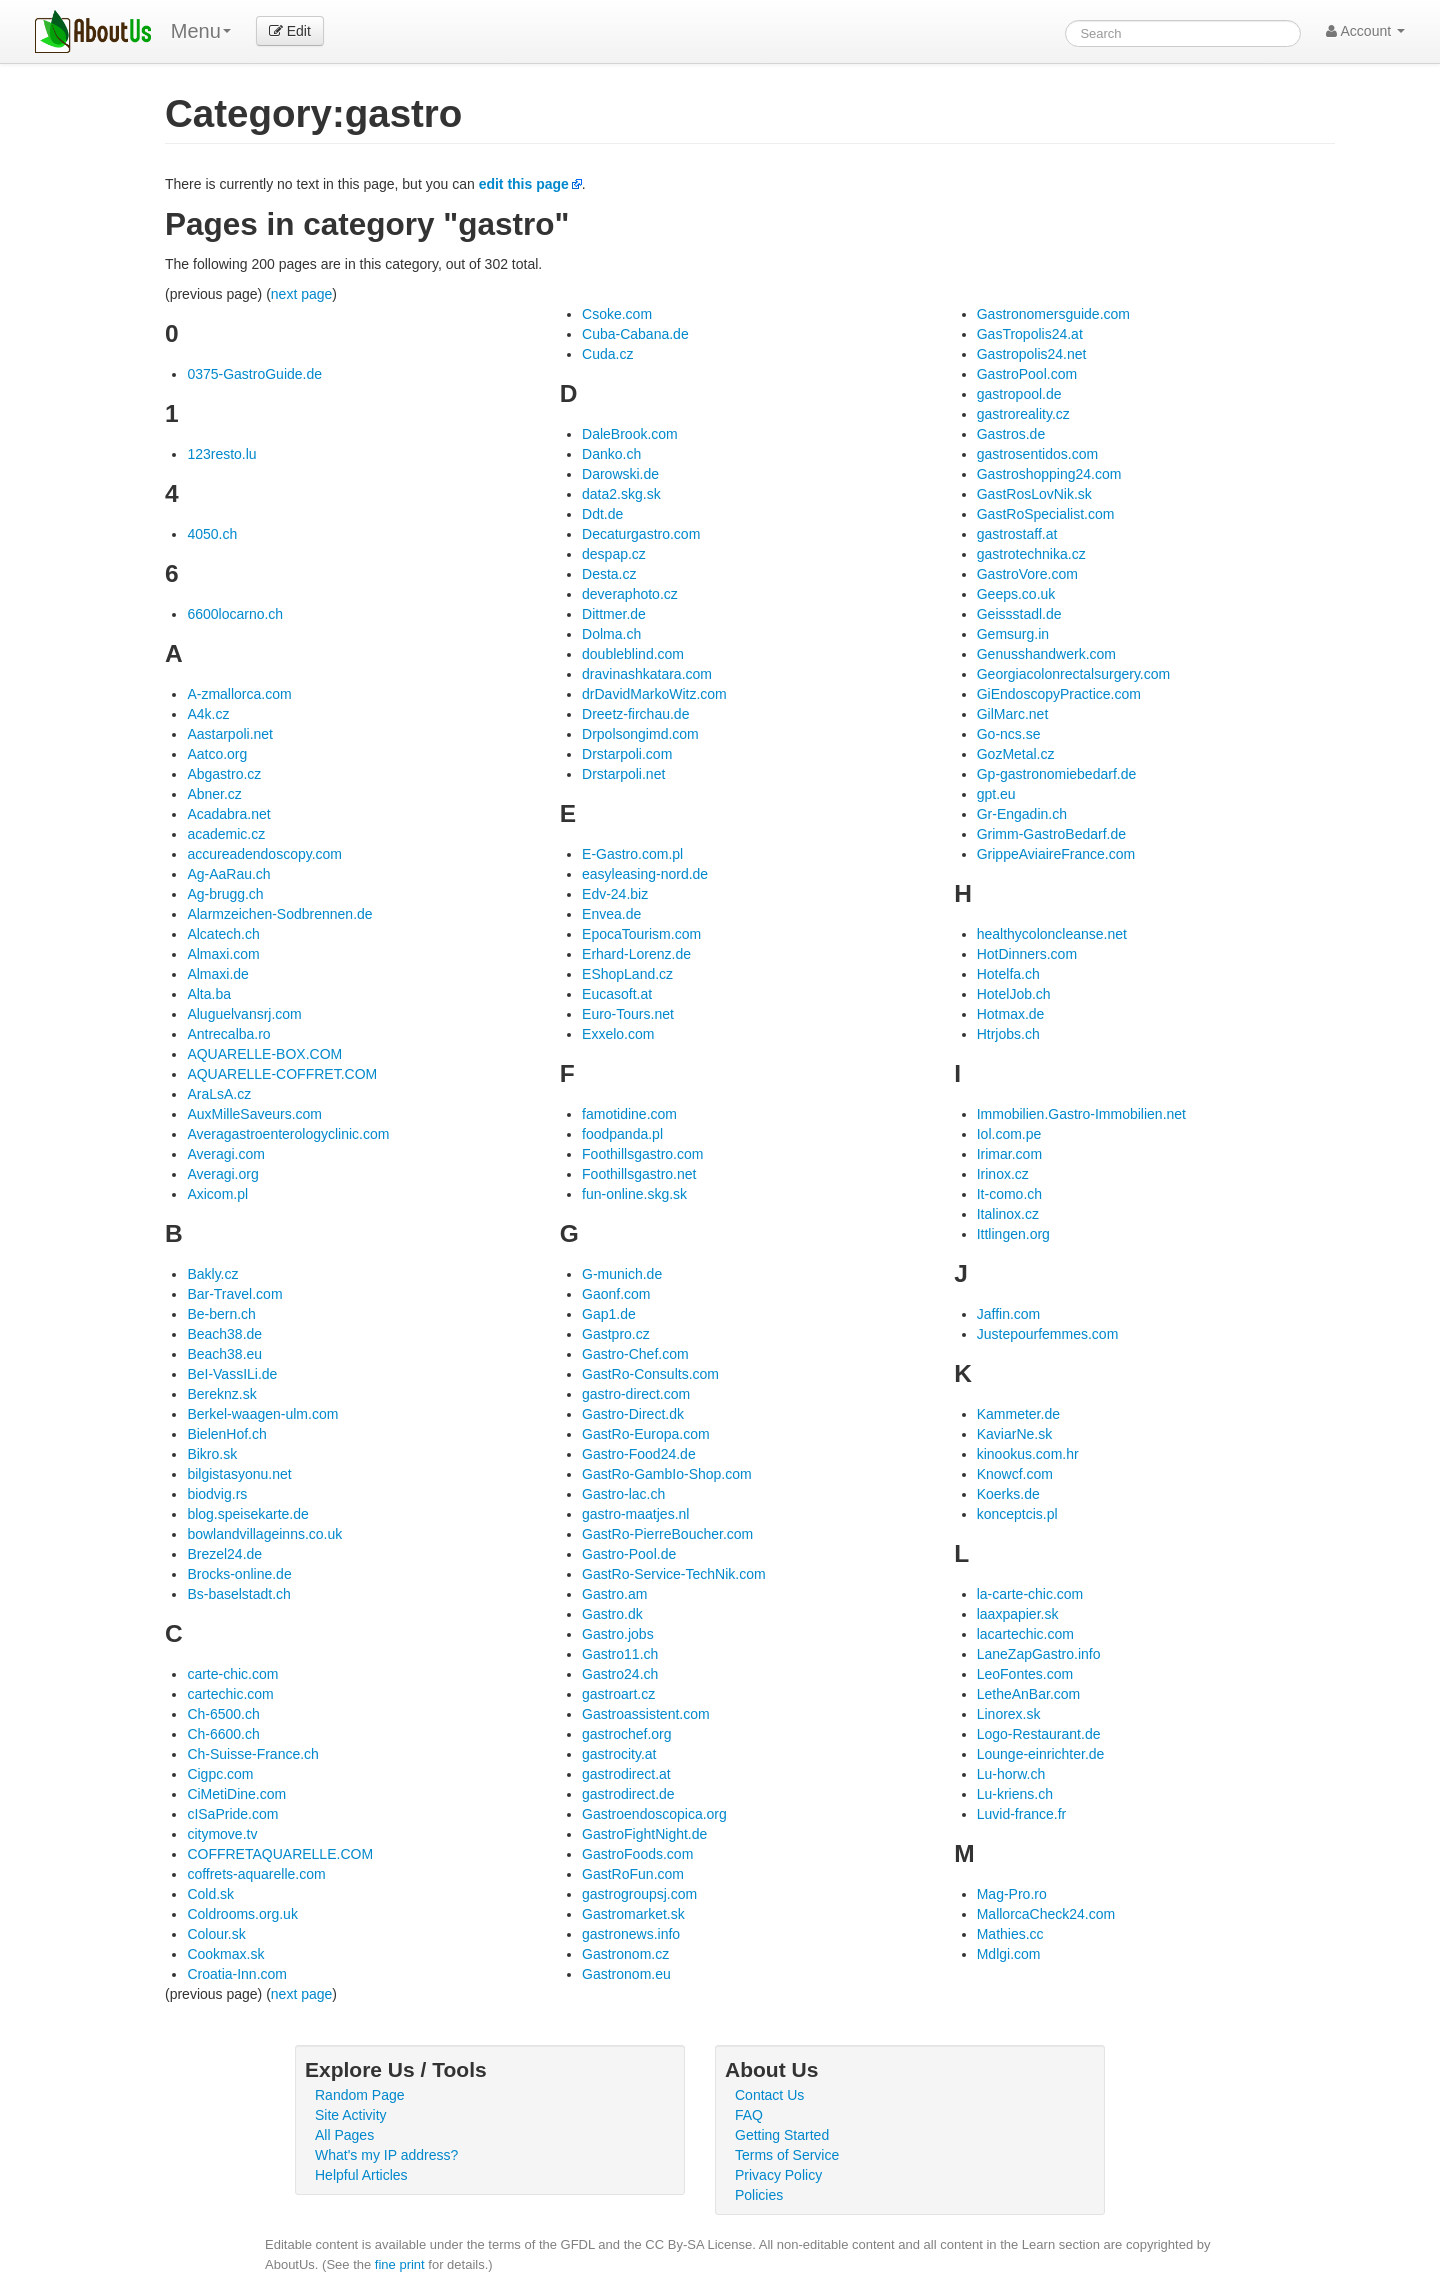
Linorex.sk (1009, 1714)
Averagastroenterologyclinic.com (288, 1134)
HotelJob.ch (1014, 994)
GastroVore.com (1027, 574)
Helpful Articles (361, 2175)
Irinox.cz (1003, 1174)
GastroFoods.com (637, 1854)
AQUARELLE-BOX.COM (264, 1054)
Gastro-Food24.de (639, 1454)
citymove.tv (222, 1834)
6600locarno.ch (235, 614)
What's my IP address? (386, 2155)
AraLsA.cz (219, 1094)
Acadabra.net (228, 814)
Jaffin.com (1009, 1314)
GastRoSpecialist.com (1046, 514)
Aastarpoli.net (230, 734)
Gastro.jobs (618, 1634)
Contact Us (769, 2095)
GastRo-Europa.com (646, 1434)
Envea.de (611, 914)
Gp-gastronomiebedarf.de (1057, 774)
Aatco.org (217, 754)
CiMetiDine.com (236, 1794)
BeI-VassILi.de (232, 1374)
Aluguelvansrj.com (244, 1014)
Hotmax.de (1011, 1014)
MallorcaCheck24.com (1046, 1914)
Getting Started (782, 2135)
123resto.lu (221, 454)
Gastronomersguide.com (1053, 314)
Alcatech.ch (223, 934)
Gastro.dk (612, 1614)
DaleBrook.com (630, 434)
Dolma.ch (611, 634)
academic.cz (226, 834)
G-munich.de (622, 1274)
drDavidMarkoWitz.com (654, 694)
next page (302, 294)
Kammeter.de (1018, 1414)
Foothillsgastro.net (639, 1174)
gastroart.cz (618, 1694)
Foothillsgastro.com (642, 1154)
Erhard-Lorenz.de (636, 954)
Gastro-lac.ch (623, 1494)
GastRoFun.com (633, 1874)
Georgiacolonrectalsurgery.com (1074, 674)
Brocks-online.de (239, 1574)
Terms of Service (787, 2155)
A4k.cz (208, 714)
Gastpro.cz (616, 1334)
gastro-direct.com (636, 1394)
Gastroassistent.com (646, 1714)
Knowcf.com (1015, 1474)
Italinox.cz (1008, 1214)
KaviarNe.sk (1014, 1434)
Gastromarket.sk (633, 1914)
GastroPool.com (1027, 374)
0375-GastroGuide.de (254, 374)
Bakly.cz (212, 1274)
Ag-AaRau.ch (228, 874)
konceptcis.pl (1017, 1514)
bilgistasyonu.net (239, 1474)
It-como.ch (1009, 1194)
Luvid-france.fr (1021, 1814)
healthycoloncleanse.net (1052, 934)
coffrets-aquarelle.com (256, 1874)
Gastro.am (614, 1594)
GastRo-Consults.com (650, 1374)
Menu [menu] (201, 31)
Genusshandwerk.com (1046, 654)
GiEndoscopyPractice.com (1059, 694)
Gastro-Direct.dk (633, 1414)
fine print (400, 2264)
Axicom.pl (217, 1194)
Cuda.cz (607, 354)
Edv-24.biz (615, 894)
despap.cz (614, 554)
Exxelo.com (618, 1034)
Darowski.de (620, 474)
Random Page (360, 2095)
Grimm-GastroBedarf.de (1051, 834)
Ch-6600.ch (223, 1734)
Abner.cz (214, 794)
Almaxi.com (223, 954)
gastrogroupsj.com (639, 1894)
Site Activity (351, 2115)
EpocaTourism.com (641, 934)
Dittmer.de (614, 614)
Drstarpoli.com (627, 754)
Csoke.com (617, 314)
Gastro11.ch (620, 1654)
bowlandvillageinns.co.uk (264, 1534)
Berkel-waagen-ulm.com (262, 1414)
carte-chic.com (232, 1674)
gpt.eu (996, 794)
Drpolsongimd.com (640, 734)
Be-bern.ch (221, 1314)
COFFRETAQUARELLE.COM (280, 1854)
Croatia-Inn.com (237, 1974)
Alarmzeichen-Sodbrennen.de (279, 914)
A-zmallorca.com (239, 694)
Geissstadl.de (1019, 614)
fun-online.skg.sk (634, 1194)
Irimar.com (1009, 1154)
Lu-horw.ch (1011, 1774)
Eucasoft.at (617, 994)
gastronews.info (631, 1934)
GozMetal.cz (1016, 754)
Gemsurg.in (1013, 634)
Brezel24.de (224, 1554)
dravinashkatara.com (647, 674)
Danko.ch (611, 454)
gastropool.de (1019, 394)
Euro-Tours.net (628, 1014)
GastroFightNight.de (644, 1834)
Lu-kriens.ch (1015, 1794)
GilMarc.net (1013, 714)
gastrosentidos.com (1037, 454)
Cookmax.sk (225, 1954)
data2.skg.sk (621, 494)
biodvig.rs (217, 1494)
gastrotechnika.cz (1031, 554)
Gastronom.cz (625, 1954)
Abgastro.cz (224, 774)
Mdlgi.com (1009, 1954)
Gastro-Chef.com (635, 1354)
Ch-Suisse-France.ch (253, 1754)
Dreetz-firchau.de (635, 714)
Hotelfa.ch (1008, 974)
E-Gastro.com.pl (632, 854)
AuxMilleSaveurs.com (254, 1114)
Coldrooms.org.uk (242, 1914)
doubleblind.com (633, 654)
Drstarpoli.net (623, 774)
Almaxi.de (217, 974)
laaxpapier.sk (1018, 1614)
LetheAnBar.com (1029, 1694)
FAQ (749, 2115)
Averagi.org (222, 1174)
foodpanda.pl (622, 1134)
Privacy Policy (778, 2175)
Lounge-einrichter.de (1041, 1754)
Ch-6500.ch (223, 1714)
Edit (290, 31)
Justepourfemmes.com (1048, 1334)
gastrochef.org (627, 1734)
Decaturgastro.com (641, 534)
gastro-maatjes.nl (635, 1514)
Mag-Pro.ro (1012, 1894)
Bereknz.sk (221, 1394)
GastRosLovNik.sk (1034, 494)
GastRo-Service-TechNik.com (674, 1574)
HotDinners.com (1027, 954)
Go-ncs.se (1009, 734)
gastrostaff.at (1017, 534)
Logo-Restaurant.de (1039, 1734)
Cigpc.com (220, 1774)
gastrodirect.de (628, 1794)
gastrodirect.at (626, 1774)
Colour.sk (216, 1934)
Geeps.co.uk (1016, 594)
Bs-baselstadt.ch (239, 1594)
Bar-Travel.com (234, 1294)
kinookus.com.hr (1028, 1454)
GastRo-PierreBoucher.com (667, 1534)
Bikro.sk (212, 1454)
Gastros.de (1011, 434)
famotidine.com (629, 1114)
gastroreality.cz (1023, 414)
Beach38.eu (224, 1354)
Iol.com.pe (1009, 1134)
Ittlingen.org (1013, 1234)
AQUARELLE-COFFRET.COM (282, 1074)
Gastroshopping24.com (1049, 474)
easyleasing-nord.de (645, 874)
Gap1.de (609, 1314)
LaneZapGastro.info (1039, 1654)
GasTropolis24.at (1030, 334)
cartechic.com (230, 1694)
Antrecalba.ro (228, 1034)
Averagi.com (226, 1154)
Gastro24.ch (620, 1674)
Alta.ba (209, 994)
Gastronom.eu (626, 1974)
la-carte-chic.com (1030, 1594)
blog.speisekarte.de (247, 1514)
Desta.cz (609, 574)
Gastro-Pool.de (629, 1554)
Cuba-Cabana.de (635, 334)
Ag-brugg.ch (225, 894)
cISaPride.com (232, 1814)
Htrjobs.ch (1008, 1034)
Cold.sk (210, 1894)
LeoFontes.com (1025, 1674)
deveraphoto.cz (630, 594)
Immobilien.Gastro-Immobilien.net (1081, 1114)
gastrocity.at (619, 1754)
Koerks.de (1008, 1494)
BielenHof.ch (226, 1434)
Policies (759, 2195)
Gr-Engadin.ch (1022, 814)
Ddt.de (602, 514)
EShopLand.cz (627, 974)
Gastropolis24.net (1032, 354)
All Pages (344, 2135)
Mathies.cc (1010, 1934)
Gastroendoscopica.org (654, 1814)
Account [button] (1365, 31)
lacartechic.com (1025, 1634)
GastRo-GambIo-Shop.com (667, 1474)
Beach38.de (224, 1334)
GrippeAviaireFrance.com (1056, 854)
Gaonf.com (616, 1294)
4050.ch (212, 534)
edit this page (524, 184)
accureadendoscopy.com (264, 854)
